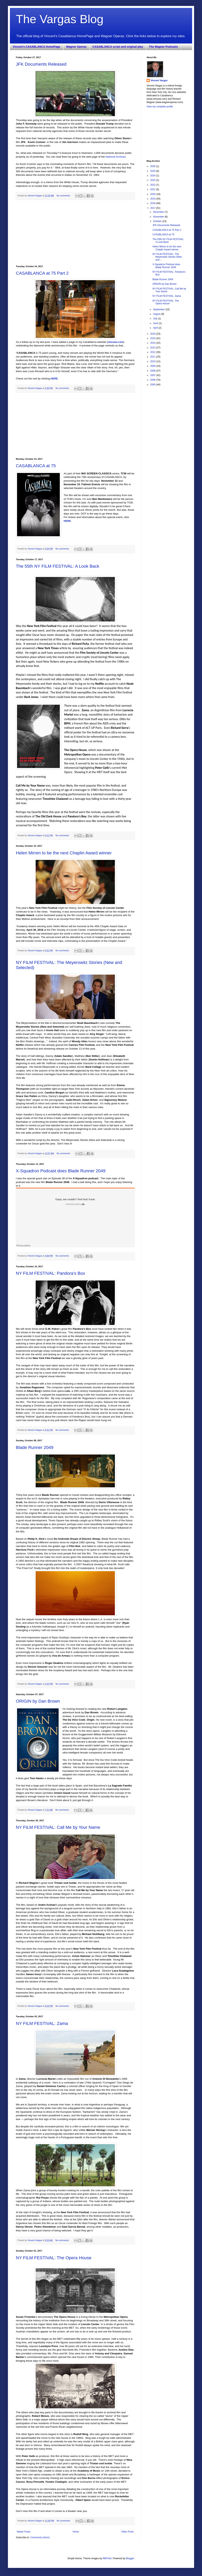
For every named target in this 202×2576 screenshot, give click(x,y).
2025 (153, 171)
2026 (153, 166)
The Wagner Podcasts (163, 46)
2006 (153, 379)
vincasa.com (115, 341)
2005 (153, 384)
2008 (153, 370)
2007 (153, 375)
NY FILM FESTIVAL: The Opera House (53, 2257)
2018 (153, 203)
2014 (153, 342)
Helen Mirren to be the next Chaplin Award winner (64, 852)
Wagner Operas (76, 46)
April (155, 327)
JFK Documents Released (41, 64)
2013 (153, 347)
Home (76, 2531)
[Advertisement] (75, 232)
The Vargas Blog (59, 19)
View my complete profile (160, 106)
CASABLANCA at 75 (36, 465)
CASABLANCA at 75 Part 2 (42, 273)
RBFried (107, 2558)
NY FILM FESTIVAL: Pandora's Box (50, 1273)
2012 (153, 352)
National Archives (116, 156)
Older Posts (127, 2531)
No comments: (64, 195)
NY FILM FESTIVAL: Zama (42, 2023)
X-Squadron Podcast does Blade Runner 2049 (61, 1170)
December (159, 212)
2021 (153, 189)
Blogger (130, 2558)
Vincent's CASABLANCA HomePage (36, 46)
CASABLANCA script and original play (117, 46)
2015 (153, 338)
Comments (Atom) (40, 2537)
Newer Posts (23, 2531)
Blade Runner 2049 (34, 1447)
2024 (153, 175)
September (159, 309)
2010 (153, 361)
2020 (153, 194)
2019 (153, 198)
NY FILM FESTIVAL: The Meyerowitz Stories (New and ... (167, 257)
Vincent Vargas (159, 80)
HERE (54, 378)
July (155, 318)
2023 (153, 180)
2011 (153, 356)
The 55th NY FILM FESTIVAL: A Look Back (57, 566)
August (157, 314)
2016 (153, 333)
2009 (153, 366)
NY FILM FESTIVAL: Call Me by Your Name (58, 1827)
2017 (153, 208)
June (156, 323)
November (159, 216)
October (157, 221)
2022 (153, 184)
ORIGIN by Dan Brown (38, 1701)
